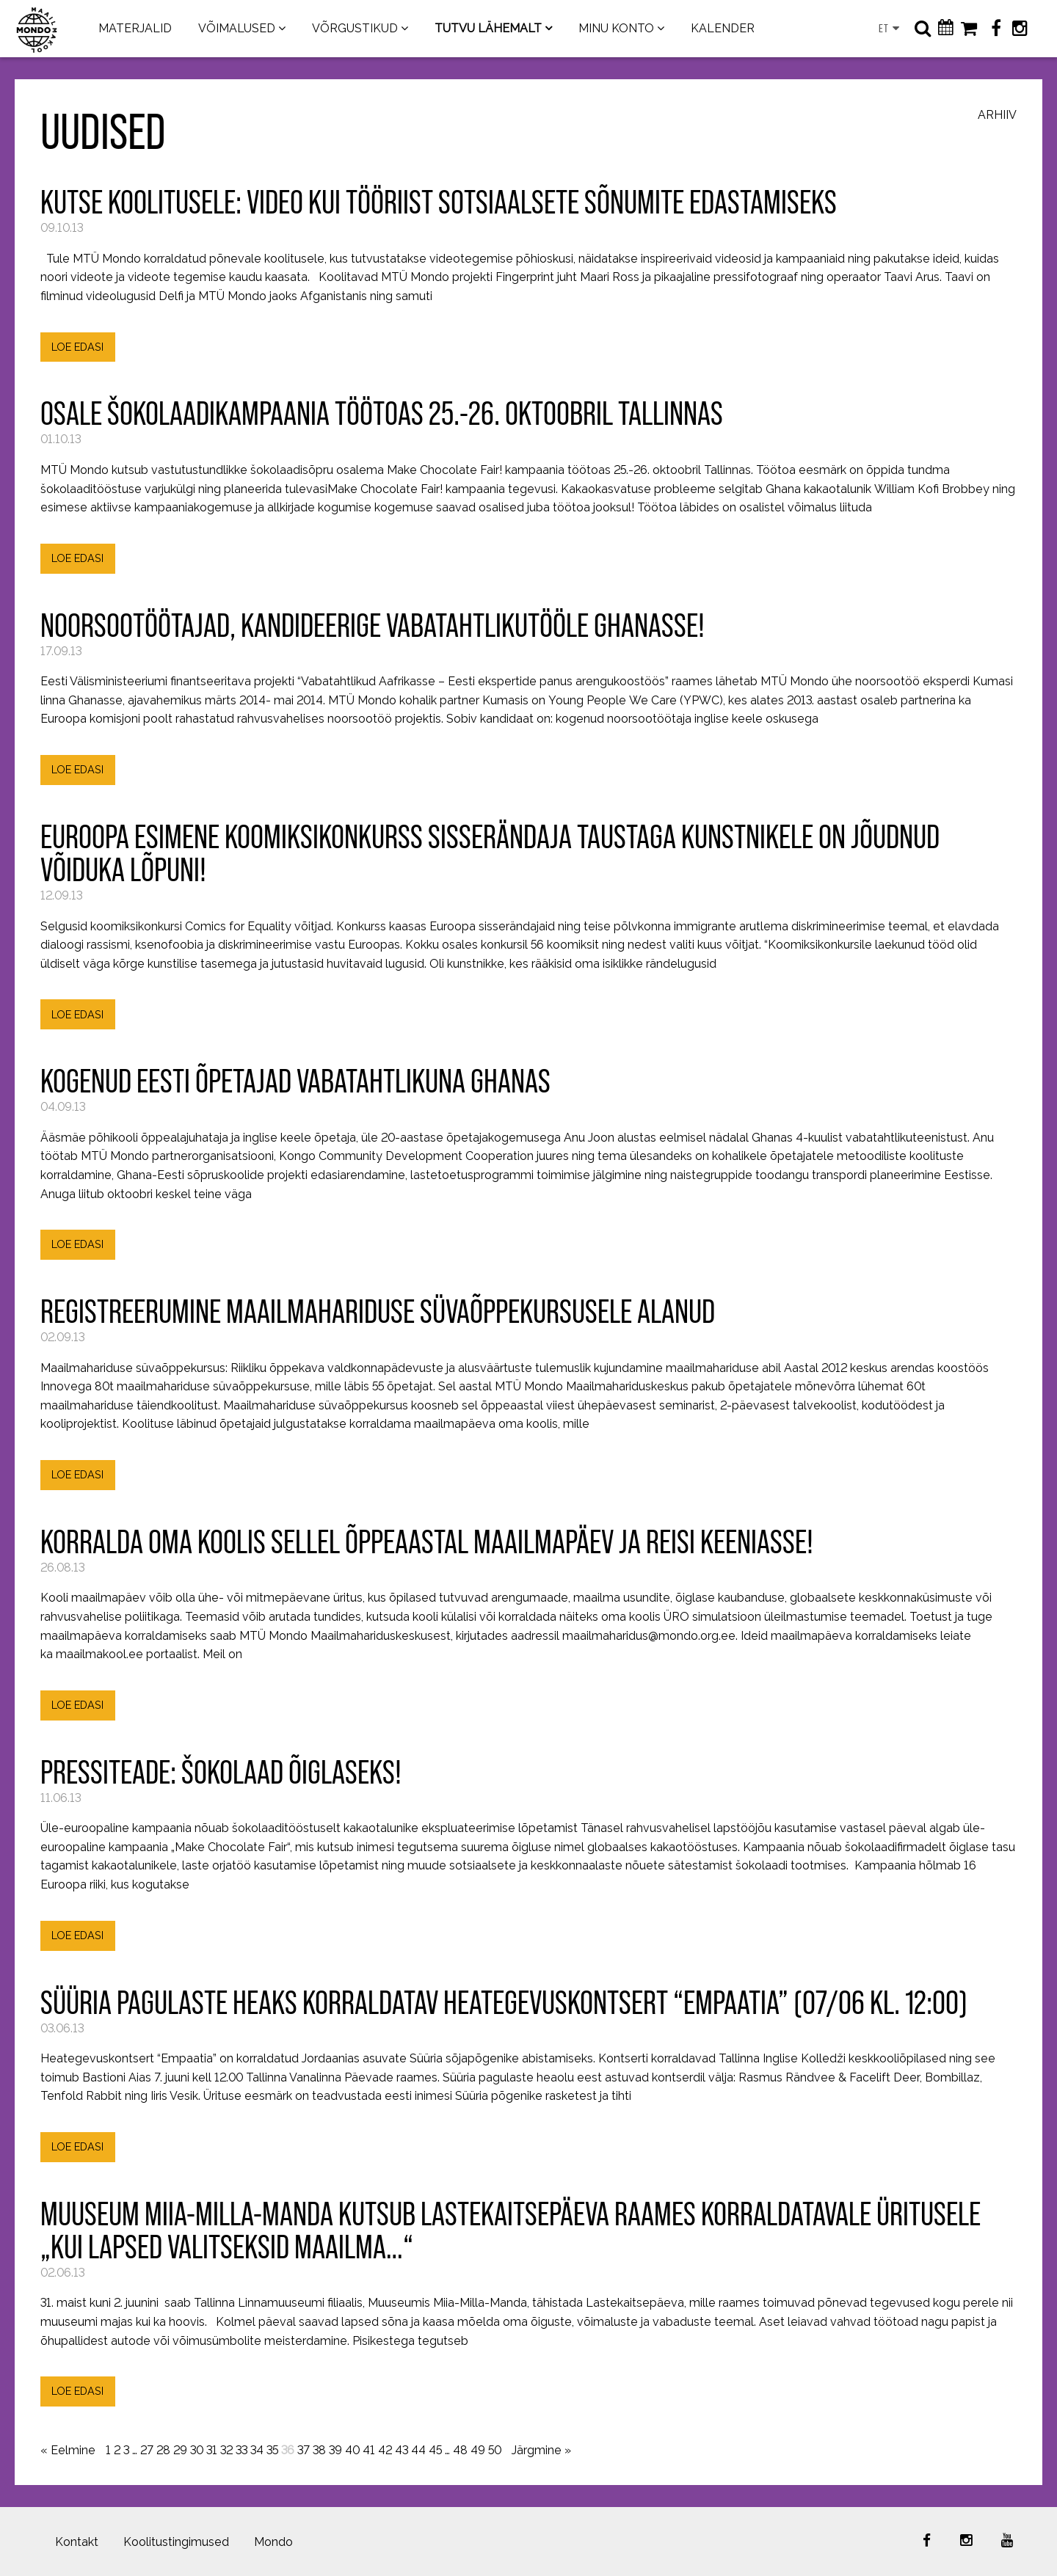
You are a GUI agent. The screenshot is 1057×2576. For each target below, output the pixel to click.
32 (226, 2450)
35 (272, 2450)
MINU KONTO (616, 28)
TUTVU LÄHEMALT (488, 28)
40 (352, 2450)
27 (146, 2450)
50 (494, 2450)
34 (257, 2450)
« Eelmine (67, 2450)
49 (478, 2450)
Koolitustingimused (176, 2542)
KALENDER (723, 28)
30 (196, 2450)
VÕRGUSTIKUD (355, 28)
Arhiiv (997, 115)
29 (180, 2450)
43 (401, 2450)
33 (241, 2450)
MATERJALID (135, 28)
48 (460, 2450)
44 (418, 2450)
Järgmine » (541, 2450)
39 (335, 2450)
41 (369, 2450)
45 (435, 2450)
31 (211, 2450)
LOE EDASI (77, 346)
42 (385, 2450)
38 (319, 2450)
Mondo (273, 2542)
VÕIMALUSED (236, 28)
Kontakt (76, 2542)
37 (303, 2450)
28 (163, 2450)
